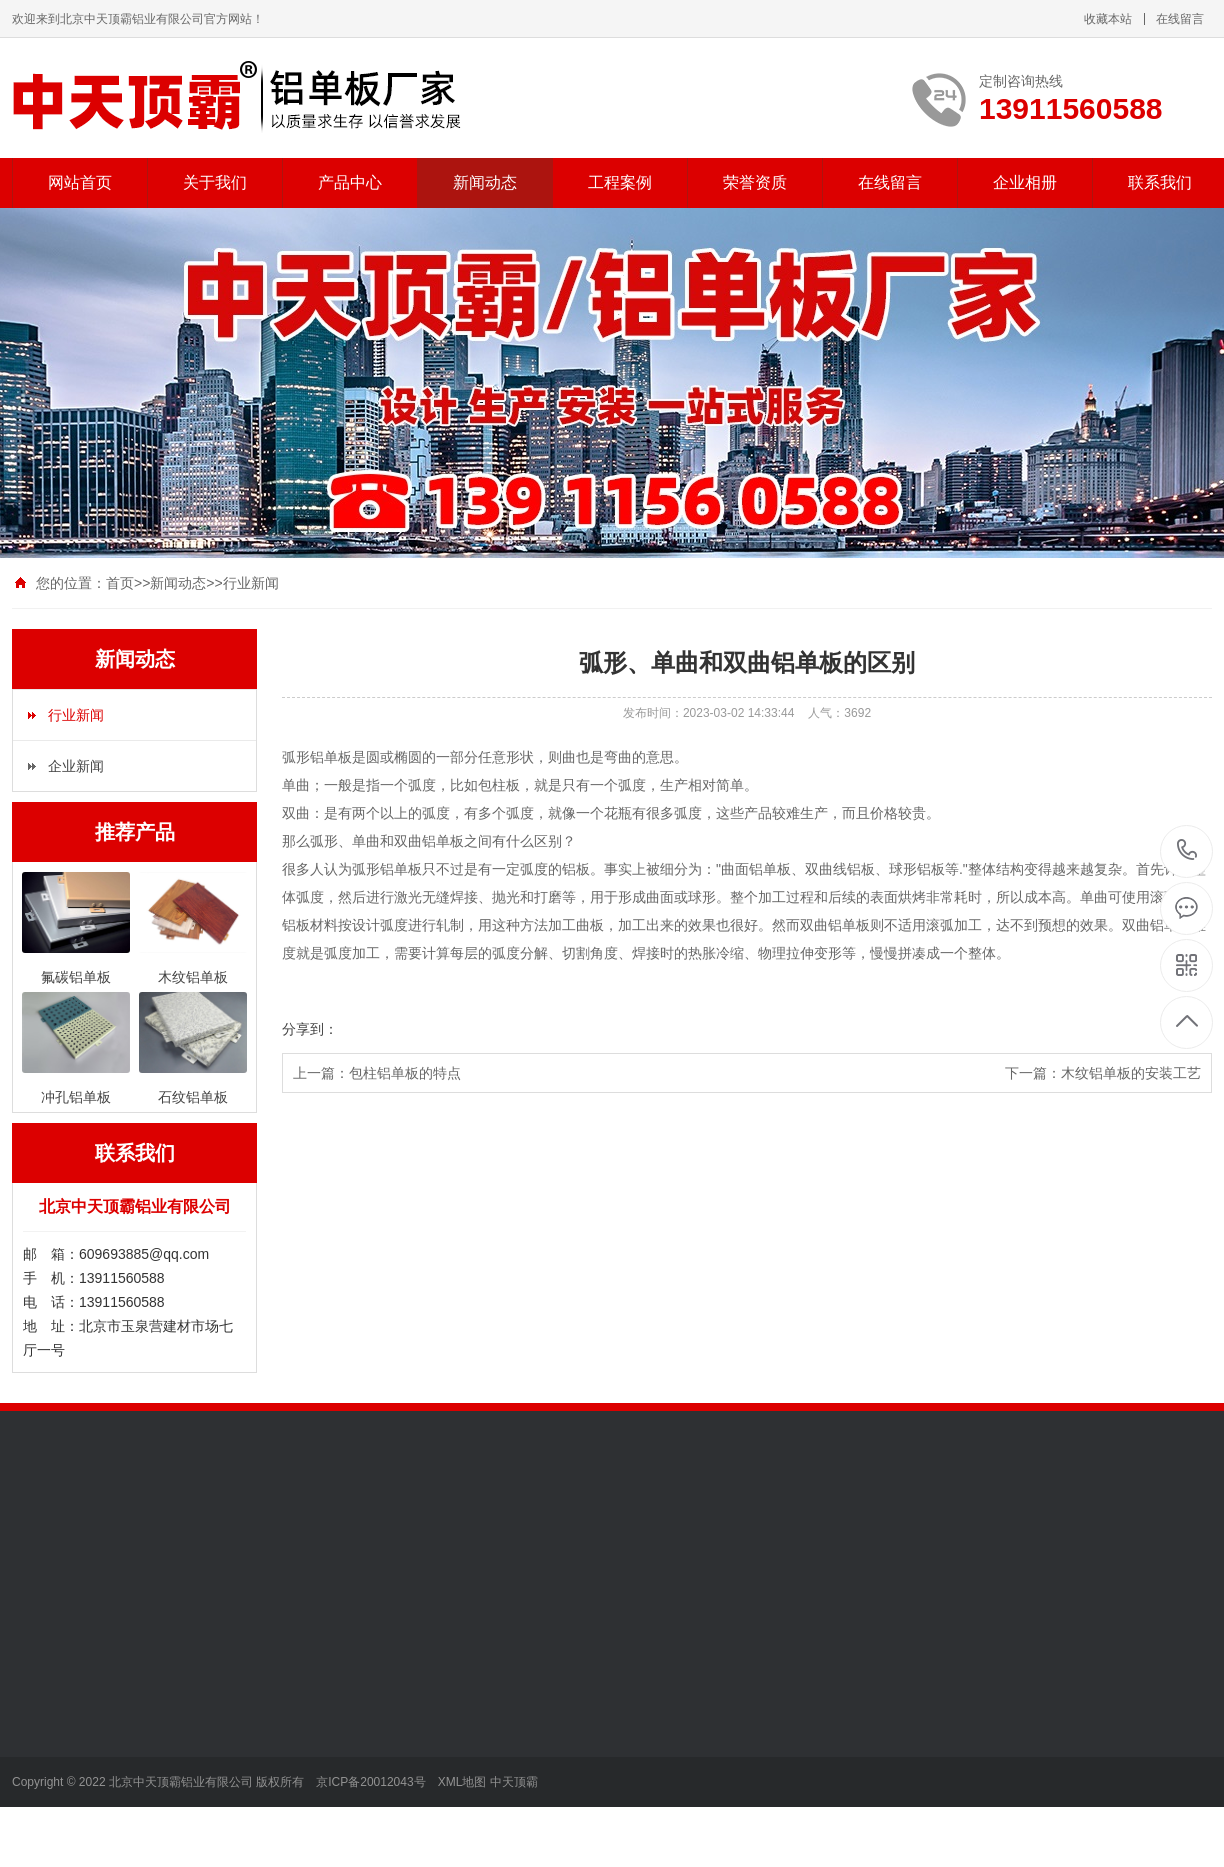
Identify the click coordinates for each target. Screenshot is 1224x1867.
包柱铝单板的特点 (405, 1073)
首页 (120, 583)
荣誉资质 (755, 182)
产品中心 (350, 182)
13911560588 (1187, 850)
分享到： (310, 1029)
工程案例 (620, 182)
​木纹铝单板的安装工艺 (1131, 1073)
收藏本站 (1108, 19)
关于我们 (215, 182)
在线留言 (1180, 19)
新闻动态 (485, 182)
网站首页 (80, 182)
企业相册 (1025, 182)
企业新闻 (76, 766)
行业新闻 (251, 583)
